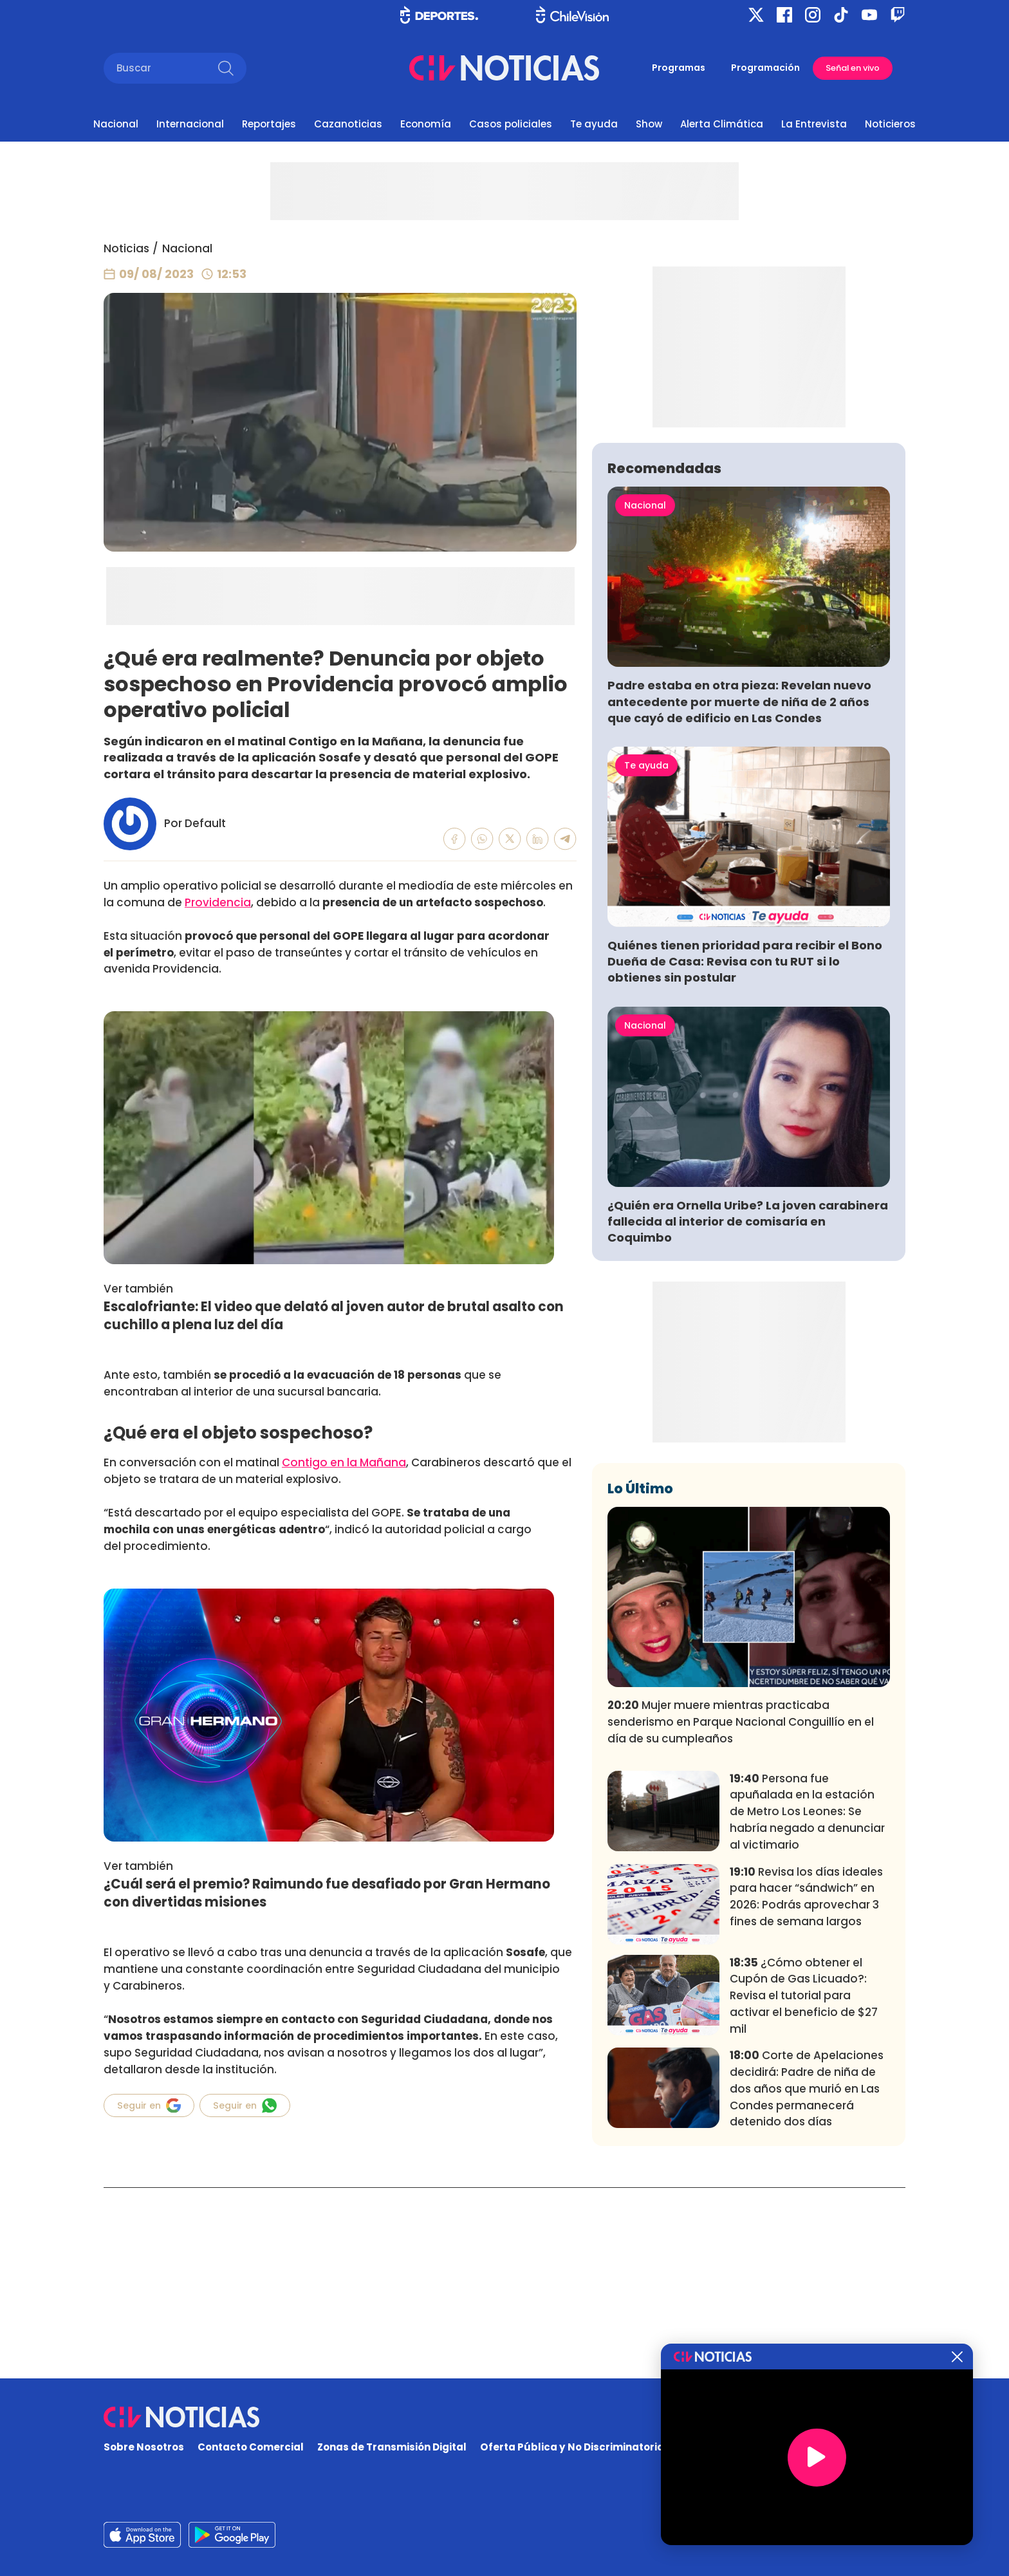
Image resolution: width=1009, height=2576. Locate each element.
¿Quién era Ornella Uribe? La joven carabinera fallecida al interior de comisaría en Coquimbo (747, 1412)
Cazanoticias (348, 124)
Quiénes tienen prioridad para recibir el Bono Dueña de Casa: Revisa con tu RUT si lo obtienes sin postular (744, 1152)
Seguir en (149, 2105)
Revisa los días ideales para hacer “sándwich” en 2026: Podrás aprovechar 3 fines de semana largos (806, 2086)
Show (649, 124)
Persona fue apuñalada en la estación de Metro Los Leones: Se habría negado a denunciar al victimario (807, 2002)
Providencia (218, 902)
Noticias (126, 248)
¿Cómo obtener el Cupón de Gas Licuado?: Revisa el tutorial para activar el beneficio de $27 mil (804, 2185)
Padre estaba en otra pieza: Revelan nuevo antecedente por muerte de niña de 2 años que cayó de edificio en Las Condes (739, 892)
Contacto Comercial (251, 2447)
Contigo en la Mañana (344, 1462)
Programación (765, 67)
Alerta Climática (721, 124)
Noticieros (890, 124)
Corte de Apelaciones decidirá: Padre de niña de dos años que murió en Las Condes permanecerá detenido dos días (807, 2279)
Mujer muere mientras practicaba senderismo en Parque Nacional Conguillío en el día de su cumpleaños (740, 1912)
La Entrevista (814, 124)
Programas (678, 67)
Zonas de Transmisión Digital (392, 2447)
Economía (425, 124)
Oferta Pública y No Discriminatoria (572, 2447)
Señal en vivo (853, 68)
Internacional (190, 124)
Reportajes (269, 124)
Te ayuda (594, 124)
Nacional (115, 124)
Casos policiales (510, 124)
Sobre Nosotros (144, 2447)
